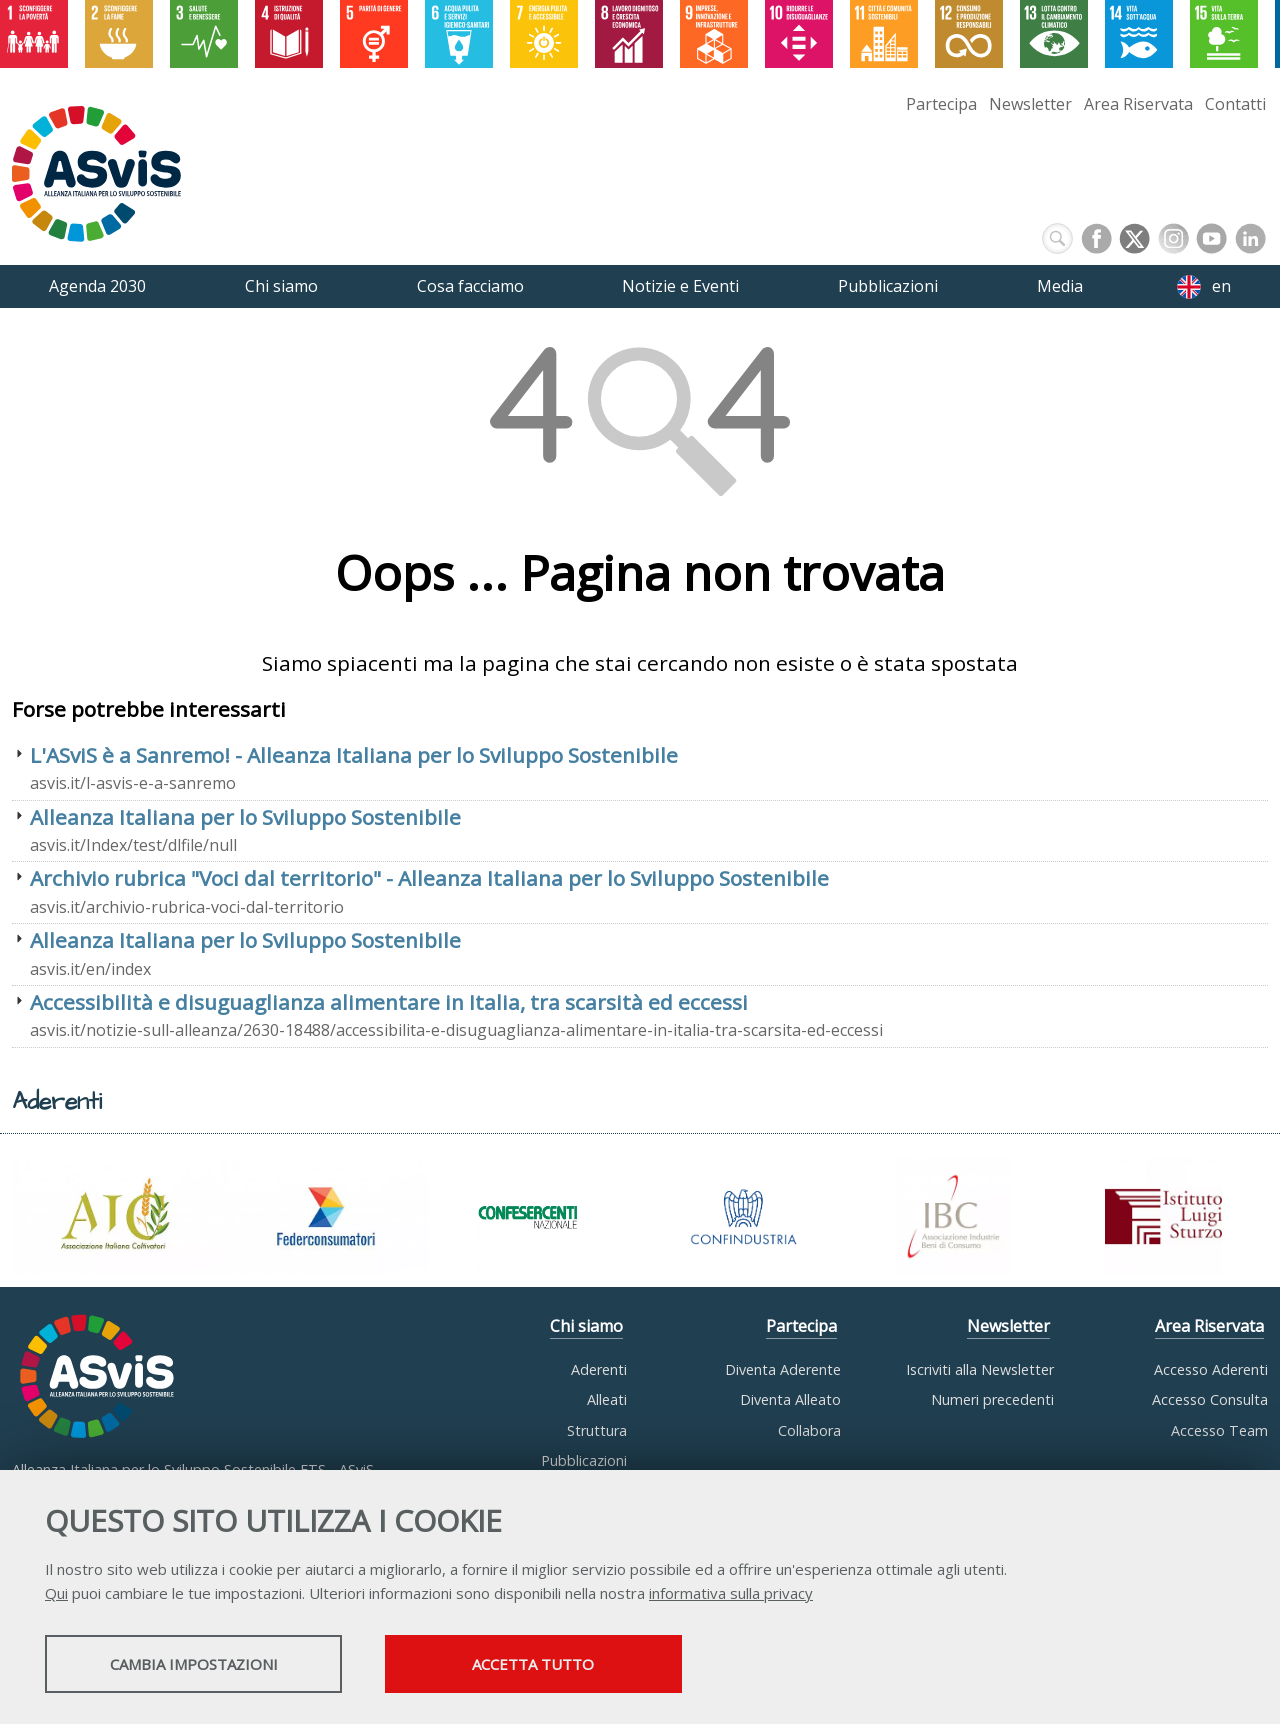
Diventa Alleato (790, 1399)
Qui (56, 1594)
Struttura (597, 1430)
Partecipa (941, 104)
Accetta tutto (563, 1665)
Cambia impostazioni (203, 1665)
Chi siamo (586, 1326)
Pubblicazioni (584, 1460)
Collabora (809, 1430)
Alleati (607, 1399)
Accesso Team (1219, 1430)
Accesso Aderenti (1211, 1369)
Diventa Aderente (783, 1369)
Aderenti (599, 1369)
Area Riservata (1138, 104)
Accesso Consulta (1210, 1399)
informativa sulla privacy (731, 1594)
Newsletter (1030, 104)
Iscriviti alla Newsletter (980, 1369)
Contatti (1235, 104)
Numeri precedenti (992, 1399)
